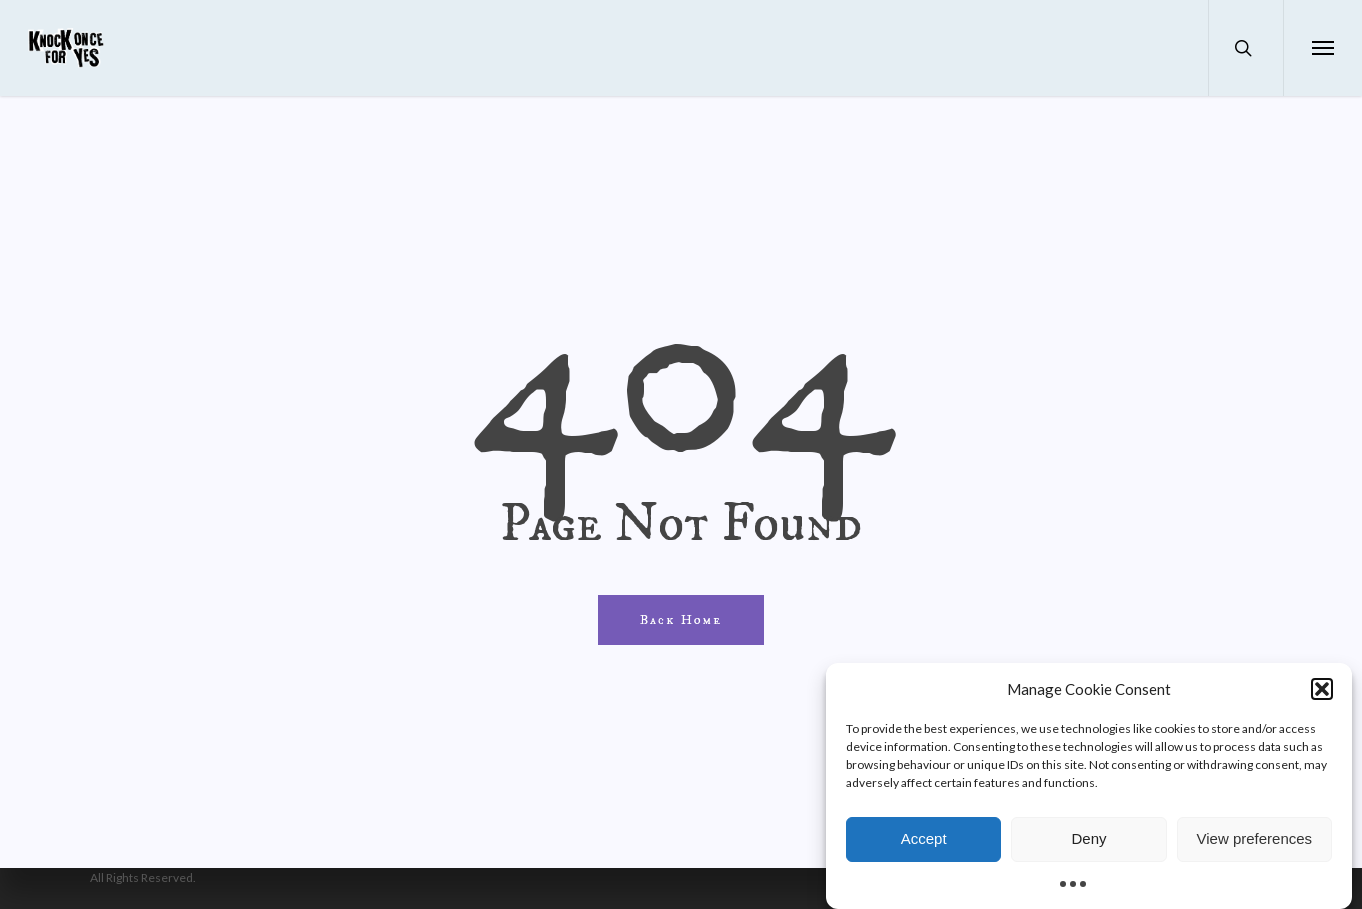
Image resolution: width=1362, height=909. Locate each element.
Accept (924, 845)
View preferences (1255, 845)
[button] (1322, 695)
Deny (1088, 845)
